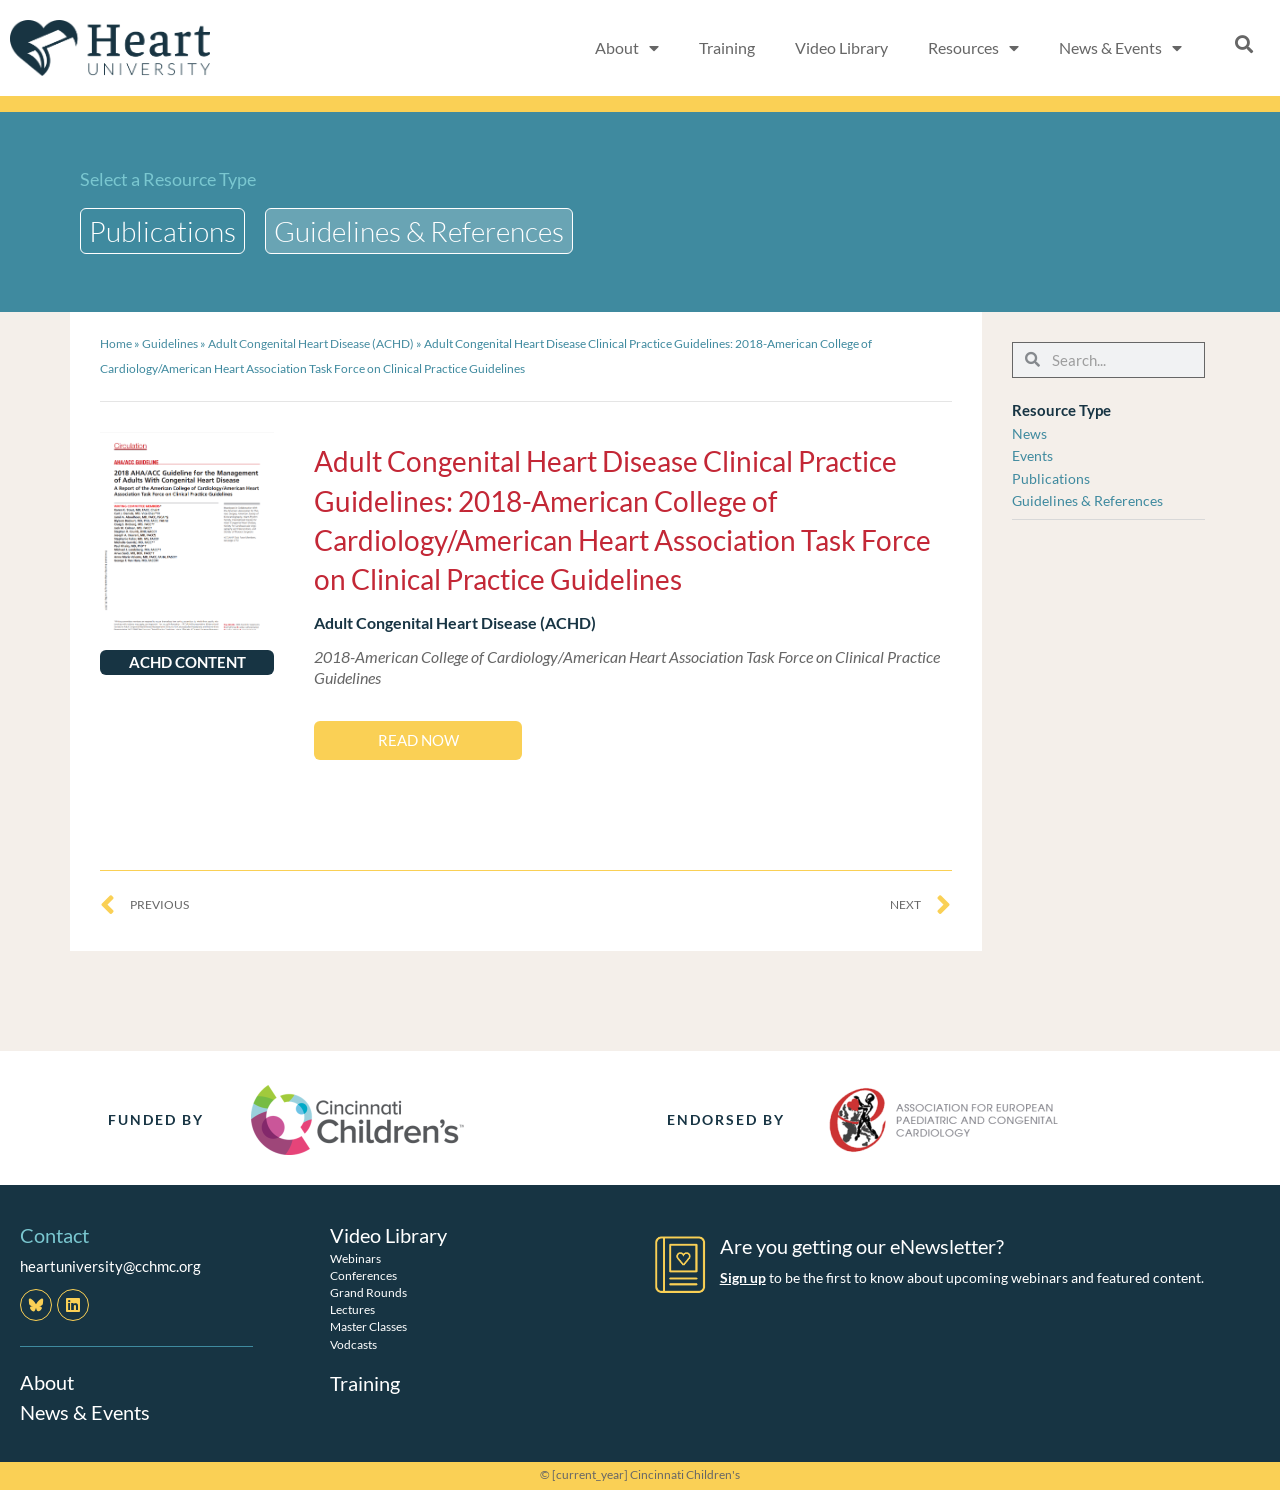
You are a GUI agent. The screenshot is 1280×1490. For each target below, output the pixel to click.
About (47, 1382)
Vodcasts (353, 1344)
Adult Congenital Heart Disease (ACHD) (311, 343)
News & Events (85, 1412)
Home (116, 343)
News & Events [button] (1120, 48)
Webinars (355, 1258)
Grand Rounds (368, 1292)
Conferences (363, 1275)
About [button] (627, 48)
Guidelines (170, 343)
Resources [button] (973, 48)
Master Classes (368, 1326)
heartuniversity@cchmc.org (110, 1266)
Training (727, 47)
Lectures (352, 1309)
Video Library (841, 47)
